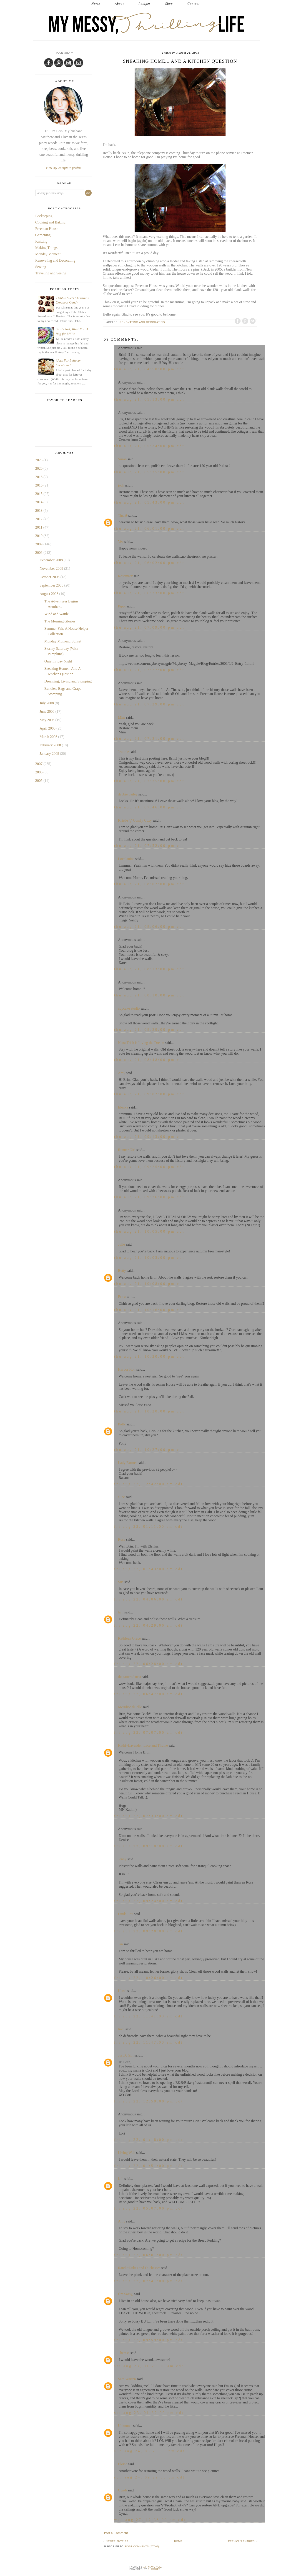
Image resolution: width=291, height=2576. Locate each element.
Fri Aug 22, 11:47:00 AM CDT (148, 2042)
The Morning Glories (59, 621)
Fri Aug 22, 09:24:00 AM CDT (148, 1901)
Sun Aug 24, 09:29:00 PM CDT (149, 2477)
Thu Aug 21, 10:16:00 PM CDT (149, 1310)
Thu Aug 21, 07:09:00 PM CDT (149, 627)
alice (121, 1497)
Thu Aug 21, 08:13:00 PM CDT (149, 969)
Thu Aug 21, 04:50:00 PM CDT (149, 369)
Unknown (125, 2426)
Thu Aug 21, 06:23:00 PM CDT (149, 593)
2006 (39, 772)
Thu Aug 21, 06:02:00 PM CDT (149, 563)
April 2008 (48, 728)
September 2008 (52, 585)
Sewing (40, 267)
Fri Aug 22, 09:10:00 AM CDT (148, 1846)
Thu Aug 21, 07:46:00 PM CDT (149, 807)
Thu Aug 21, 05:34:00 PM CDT (149, 446)
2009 (39, 544)
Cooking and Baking (50, 222)
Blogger (154, 2569)
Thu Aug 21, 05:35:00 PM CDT (149, 472)
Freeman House (46, 229)
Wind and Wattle (56, 614)
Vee (120, 542)
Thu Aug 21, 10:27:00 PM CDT (149, 1450)
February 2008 (51, 745)
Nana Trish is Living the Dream (141, 1043)
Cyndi (122, 2490)
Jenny (122, 1859)
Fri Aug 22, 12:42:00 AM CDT (148, 1484)
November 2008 (52, 568)
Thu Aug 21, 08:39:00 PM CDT (149, 1029)
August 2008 (49, 594)
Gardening (43, 235)
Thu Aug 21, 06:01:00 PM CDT (149, 528)
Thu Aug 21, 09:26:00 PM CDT (149, 1197)
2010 (39, 536)
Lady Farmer (127, 1463)
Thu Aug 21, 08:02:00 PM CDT (149, 884)
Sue (120, 1582)
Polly (122, 1424)
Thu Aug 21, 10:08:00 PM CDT (149, 1284)
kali (120, 2179)
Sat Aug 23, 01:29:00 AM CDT (149, 2366)
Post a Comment (116, 2533)
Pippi (122, 606)
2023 (39, 460)
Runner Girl (126, 1150)
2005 (39, 781)
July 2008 (47, 703)
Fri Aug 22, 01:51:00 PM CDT (148, 2166)
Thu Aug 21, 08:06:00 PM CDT (149, 926)
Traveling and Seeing (50, 273)
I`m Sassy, (125, 2294)
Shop (169, 3)
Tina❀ (123, 515)
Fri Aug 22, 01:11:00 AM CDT (148, 1526)
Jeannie (123, 752)
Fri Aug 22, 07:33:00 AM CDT (148, 1816)
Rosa (121, 1539)
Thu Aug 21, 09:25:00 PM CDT (149, 1167)
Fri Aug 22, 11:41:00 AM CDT (148, 2016)
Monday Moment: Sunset (62, 641)
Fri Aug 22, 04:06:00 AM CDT (148, 1599)
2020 (39, 468)
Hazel (122, 1991)
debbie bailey (128, 794)
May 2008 (47, 720)
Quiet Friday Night (58, 661)
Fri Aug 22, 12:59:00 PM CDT (148, 2101)
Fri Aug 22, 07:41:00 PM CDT (148, 2281)
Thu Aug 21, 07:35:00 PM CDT (149, 781)
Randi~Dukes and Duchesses (139, 2268)
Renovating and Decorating (142, 322)
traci (121, 2029)
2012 (39, 519)
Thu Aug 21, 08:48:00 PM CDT (149, 1060)
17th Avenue (152, 2567)
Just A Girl (125, 2055)
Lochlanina (126, 859)
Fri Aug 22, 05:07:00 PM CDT (148, 2208)
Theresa (124, 2353)
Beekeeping (44, 216)
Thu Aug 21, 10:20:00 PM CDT (149, 1356)
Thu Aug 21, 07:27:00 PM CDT (149, 670)
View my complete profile (64, 168)
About (119, 3)
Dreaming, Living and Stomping (68, 681)
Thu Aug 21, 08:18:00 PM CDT (149, 995)
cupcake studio (129, 1008)
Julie (121, 1244)
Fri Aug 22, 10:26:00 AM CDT (148, 1978)
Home (95, 3)
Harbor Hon (126, 1369)
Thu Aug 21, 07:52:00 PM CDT (149, 846)
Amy (121, 1073)
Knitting (41, 241)
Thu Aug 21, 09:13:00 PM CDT (149, 1137)
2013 (39, 510)
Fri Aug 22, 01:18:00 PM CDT (148, 2140)
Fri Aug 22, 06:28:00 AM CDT (148, 1664)
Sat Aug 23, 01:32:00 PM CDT (149, 2413)
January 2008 (50, 753)
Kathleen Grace (129, 1638)
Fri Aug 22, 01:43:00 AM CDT (148, 1569)
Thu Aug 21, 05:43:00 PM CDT (149, 502)
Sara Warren (127, 2379)
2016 (39, 485)
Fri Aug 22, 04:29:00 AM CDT (148, 1625)
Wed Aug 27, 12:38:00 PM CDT (150, 2520)
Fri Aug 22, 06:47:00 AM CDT (148, 1694)
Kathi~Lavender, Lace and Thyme (143, 1745)
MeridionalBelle (130, 1707)
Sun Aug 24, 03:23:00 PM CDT (149, 2451)
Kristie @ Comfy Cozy (135, 820)
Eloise (122, 2464)
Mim (121, 717)
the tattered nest (129, 1677)
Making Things (46, 248)
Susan (122, 459)
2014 (39, 502)
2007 (39, 764)
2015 (39, 494)
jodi (121, 485)
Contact (193, 3)
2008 (39, 552)
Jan (120, 1944)
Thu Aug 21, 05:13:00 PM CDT (149, 399)
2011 (39, 527)
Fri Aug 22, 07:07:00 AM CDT (148, 1732)
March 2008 (49, 737)
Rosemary (125, 576)
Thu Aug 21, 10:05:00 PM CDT (149, 1231)
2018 (39, 477)
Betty (122, 1270)
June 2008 (47, 711)
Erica (122, 1297)
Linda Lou (125, 1914)
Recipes (144, 3)
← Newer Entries (115, 2541)
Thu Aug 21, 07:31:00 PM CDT (149, 738)
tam (120, 1612)
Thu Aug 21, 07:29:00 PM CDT (149, 704)
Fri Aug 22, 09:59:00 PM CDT (148, 2340)
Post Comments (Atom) (142, 2546)
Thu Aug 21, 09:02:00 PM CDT (149, 1094)
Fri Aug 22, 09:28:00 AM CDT (148, 1931)
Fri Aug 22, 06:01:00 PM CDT (148, 2255)
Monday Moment (48, 254)
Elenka (123, 1107)
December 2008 (52, 560)
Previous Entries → (243, 2541)
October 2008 (50, 577)
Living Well (126, 2153)
